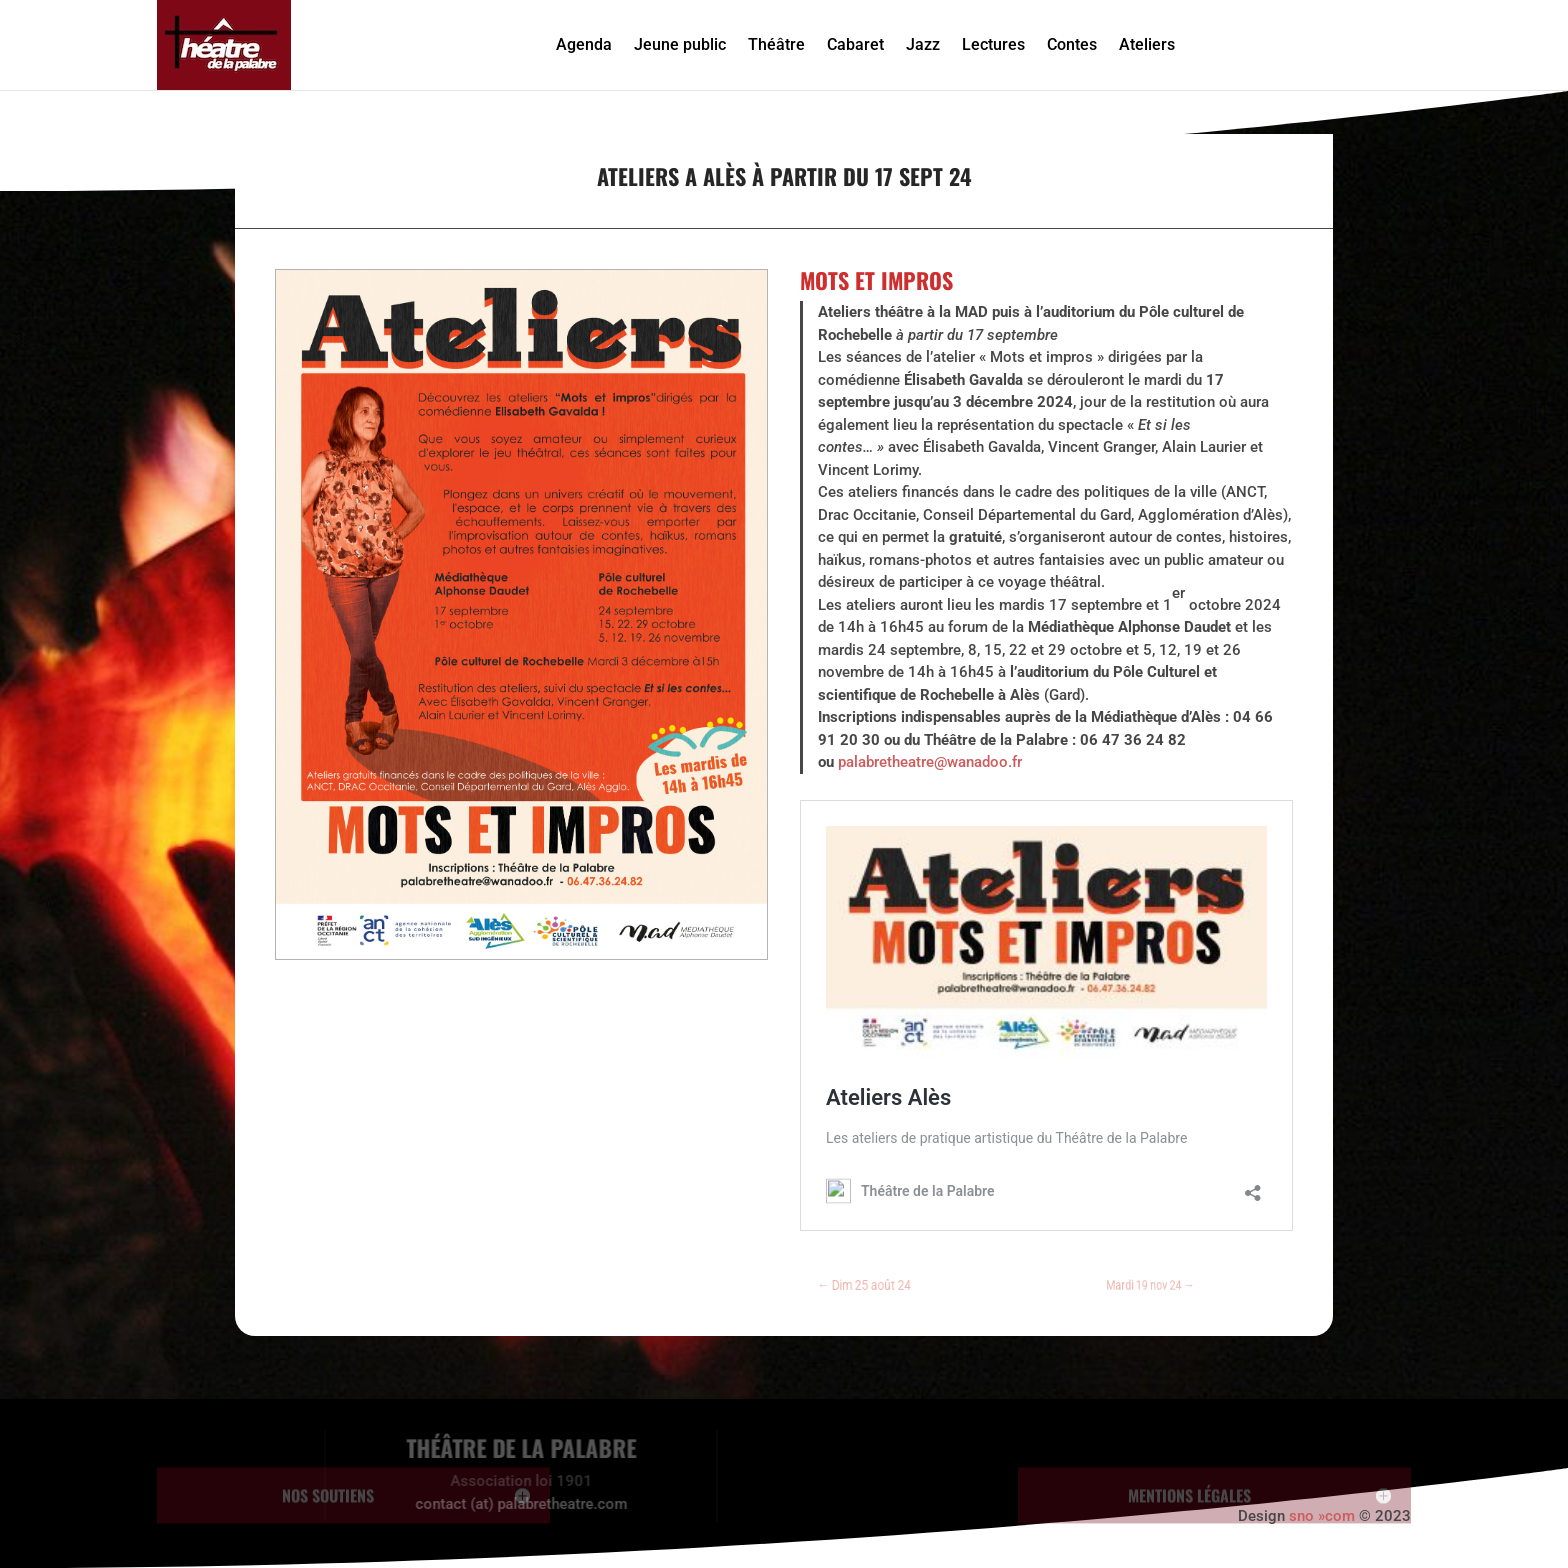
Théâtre (776, 44)
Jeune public (680, 44)
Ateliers (1147, 44)
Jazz (923, 44)
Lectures (993, 44)
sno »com (1322, 1516)
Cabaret (855, 44)
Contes (1072, 44)
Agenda (584, 44)
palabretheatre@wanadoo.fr (930, 762)
